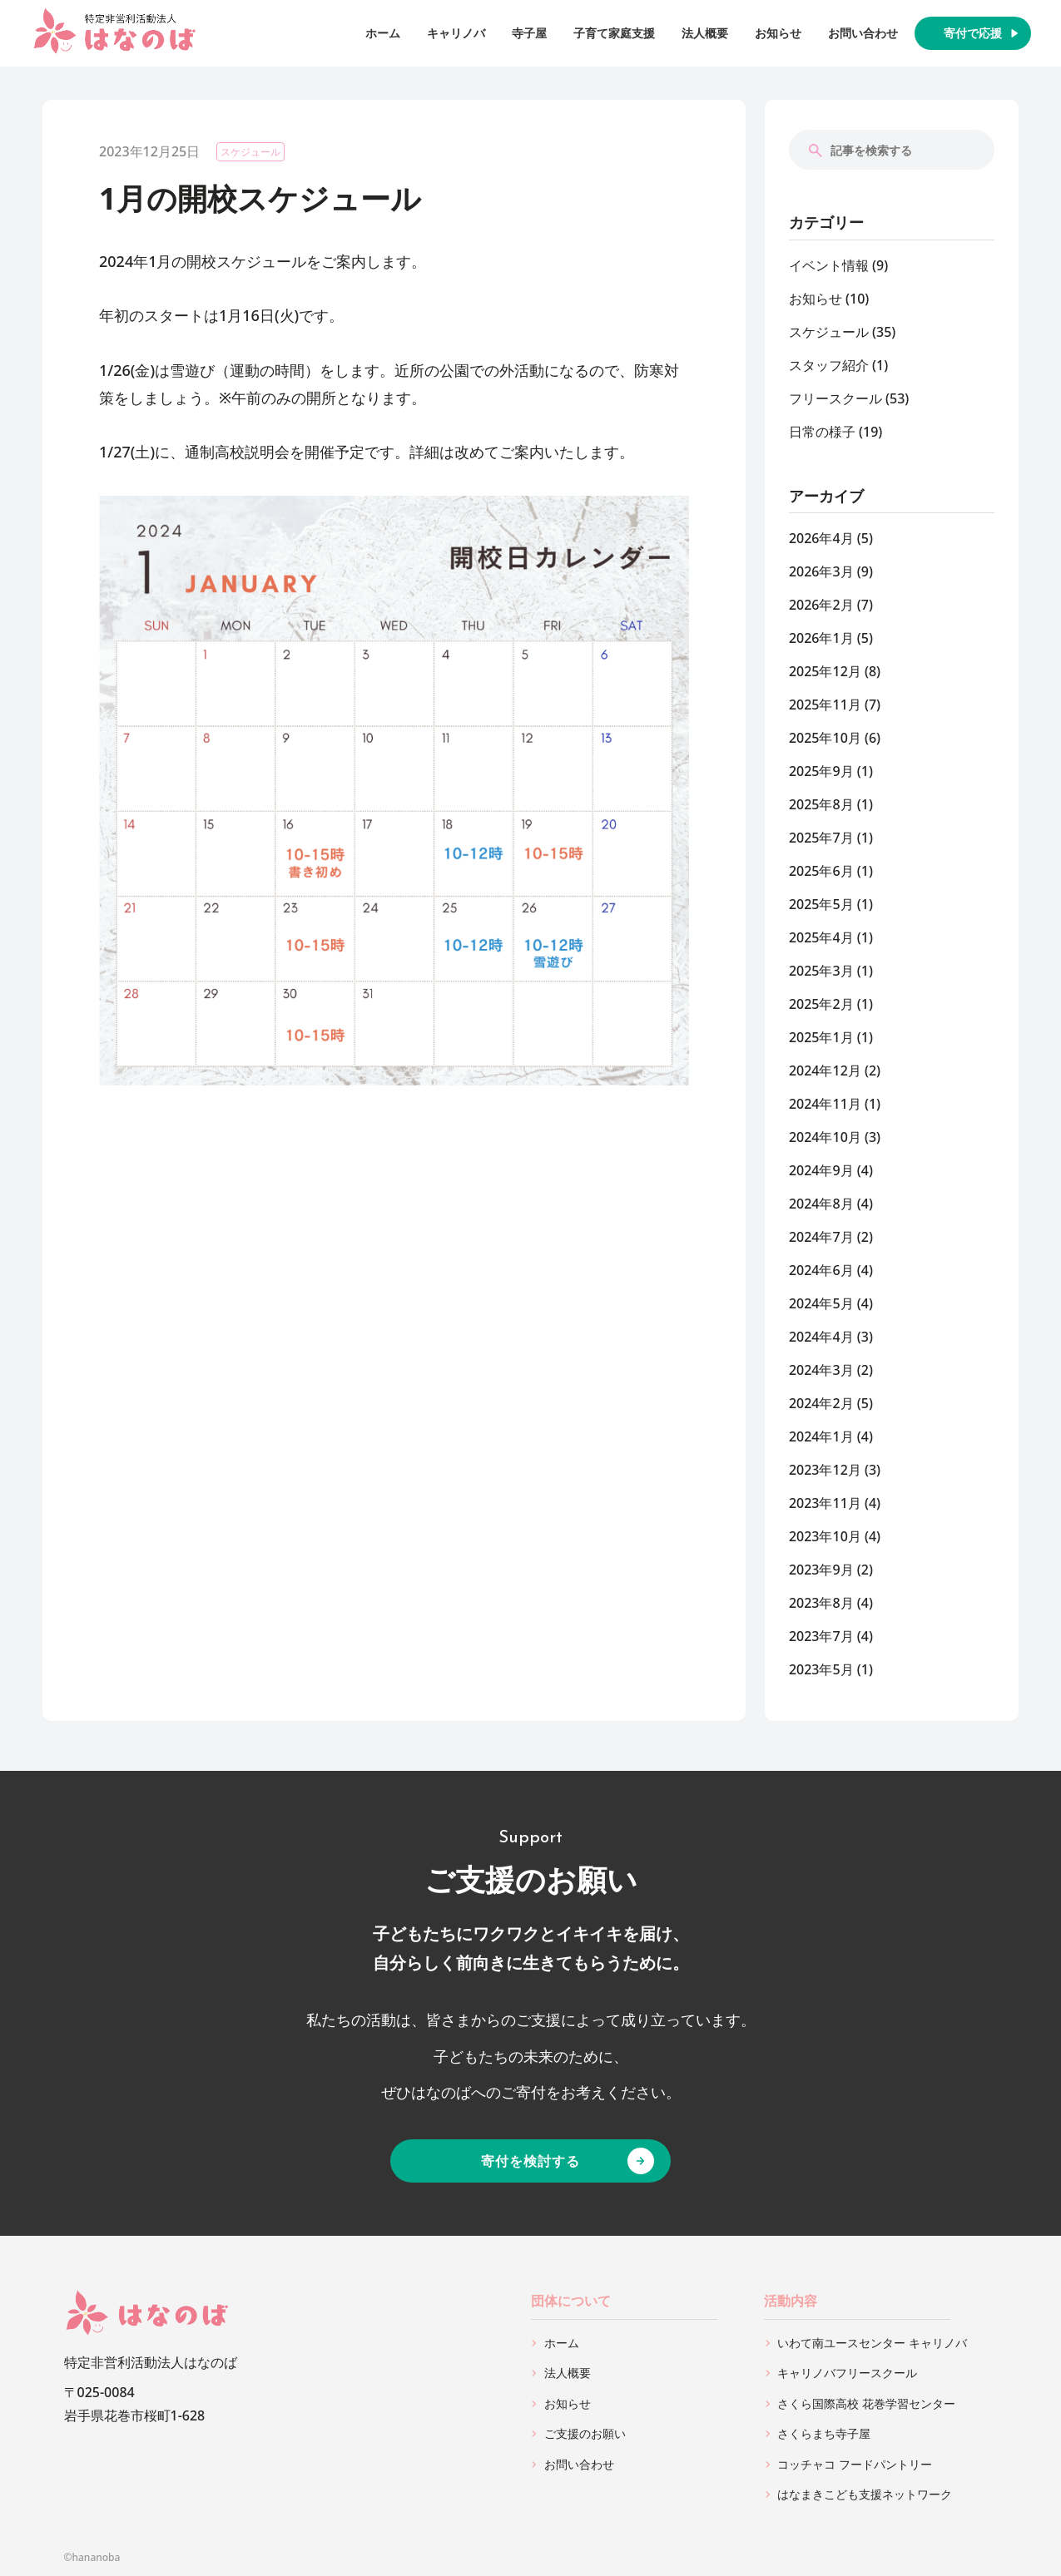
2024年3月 (821, 1370)
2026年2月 (821, 605)
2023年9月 (821, 1569)
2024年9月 (821, 1170)
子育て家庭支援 (614, 33)
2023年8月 (821, 1603)
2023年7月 (821, 1636)
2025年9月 (821, 771)
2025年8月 (821, 804)
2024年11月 (825, 1104)
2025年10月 (825, 738)
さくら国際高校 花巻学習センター (866, 2403)
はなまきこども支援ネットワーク (864, 2494)
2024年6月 (821, 1270)
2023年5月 (821, 1669)
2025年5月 (821, 904)
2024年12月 (825, 1070)
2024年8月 (821, 1203)
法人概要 (705, 33)
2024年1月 (821, 1436)
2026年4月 (821, 538)
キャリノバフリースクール (847, 2373)
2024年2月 (821, 1403)
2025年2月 (821, 1004)
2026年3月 (821, 571)
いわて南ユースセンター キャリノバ (872, 2343)
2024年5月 (821, 1303)
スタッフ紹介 (829, 365)
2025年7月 (821, 837)
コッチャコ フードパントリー (854, 2464)
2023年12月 (825, 1470)
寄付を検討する (530, 2161)
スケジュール (250, 152)
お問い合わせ (863, 33)
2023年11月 (825, 1503)
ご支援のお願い (585, 2433)
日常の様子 (822, 432)
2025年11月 (825, 704)
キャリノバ (456, 33)
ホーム (382, 33)
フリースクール (835, 398)
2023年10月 (825, 1536)
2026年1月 (821, 638)
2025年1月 (821, 1037)
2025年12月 (825, 671)
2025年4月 (821, 937)
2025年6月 (821, 871)
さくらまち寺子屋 (823, 2433)
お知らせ (778, 33)
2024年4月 (821, 1337)
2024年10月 (825, 1137)
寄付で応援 (973, 33)
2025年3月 (821, 971)
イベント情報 (829, 265)
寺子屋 (529, 33)
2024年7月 (821, 1237)
